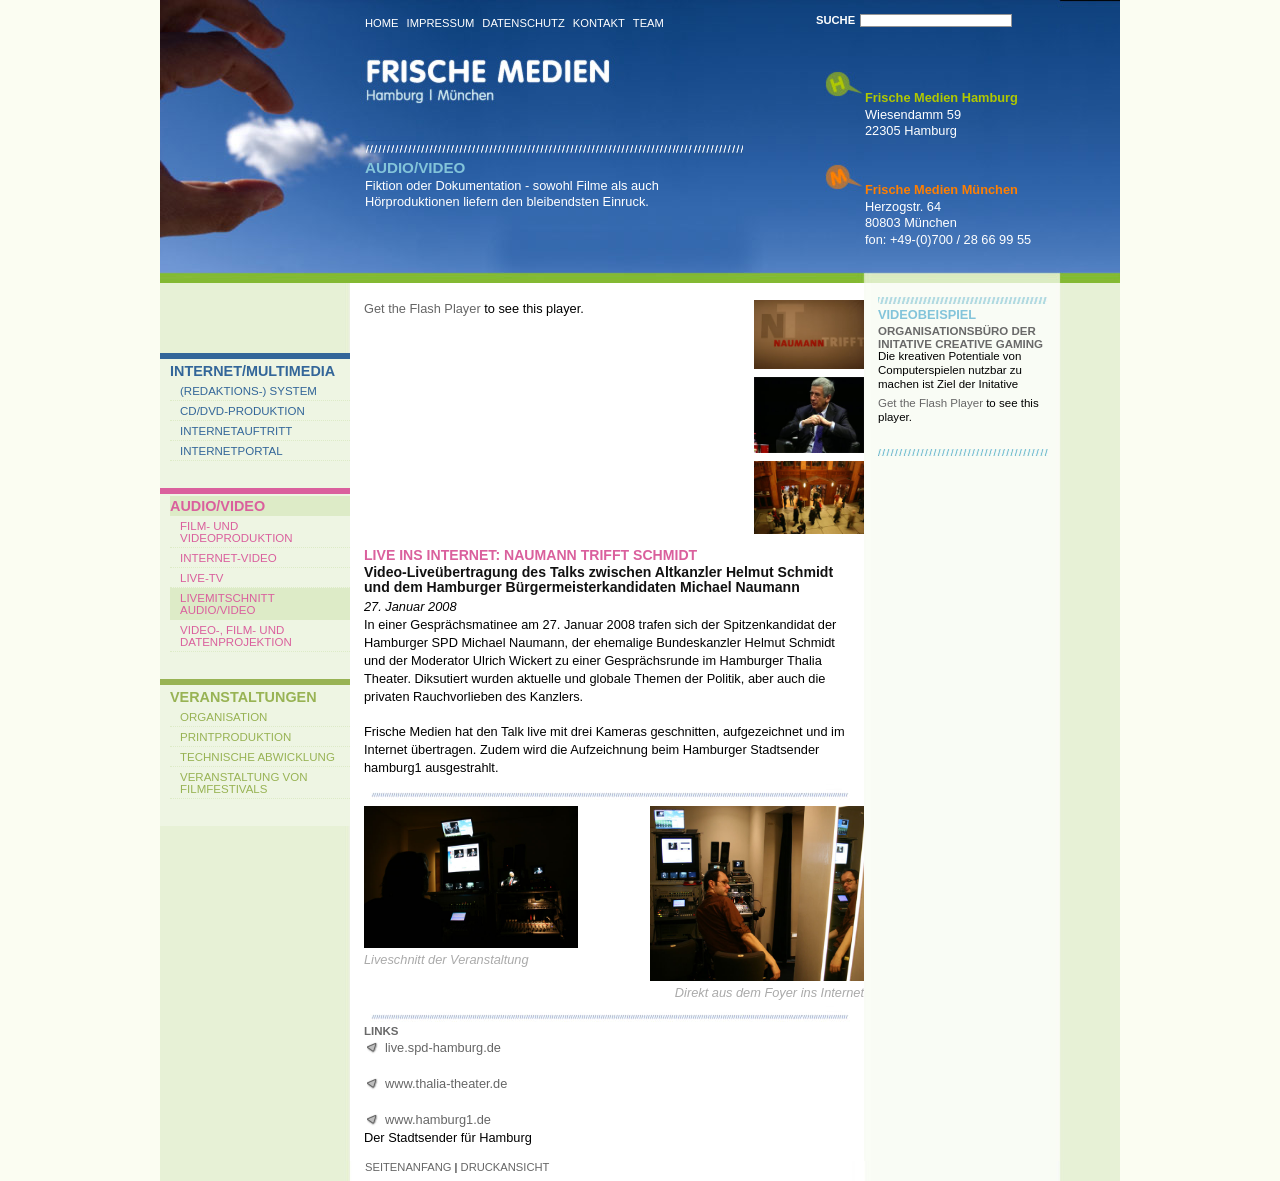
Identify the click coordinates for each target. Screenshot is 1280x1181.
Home (382, 23)
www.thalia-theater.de (446, 1083)
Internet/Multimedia (252, 371)
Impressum (441, 23)
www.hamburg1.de (438, 1119)
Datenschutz (523, 23)
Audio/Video (217, 506)
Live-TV (202, 578)
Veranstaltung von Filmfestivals (244, 783)
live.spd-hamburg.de (443, 1047)
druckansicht (505, 1167)
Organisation (223, 717)
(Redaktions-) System (248, 391)
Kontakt (599, 23)
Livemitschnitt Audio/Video (227, 604)
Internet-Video (228, 558)
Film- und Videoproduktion (236, 532)
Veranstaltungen (243, 697)
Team (648, 23)
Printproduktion (235, 737)
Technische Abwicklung (257, 757)
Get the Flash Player (422, 308)
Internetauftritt (236, 431)
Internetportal (231, 451)
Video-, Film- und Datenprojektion (236, 636)
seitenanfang (408, 1167)
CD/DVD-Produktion (242, 411)
